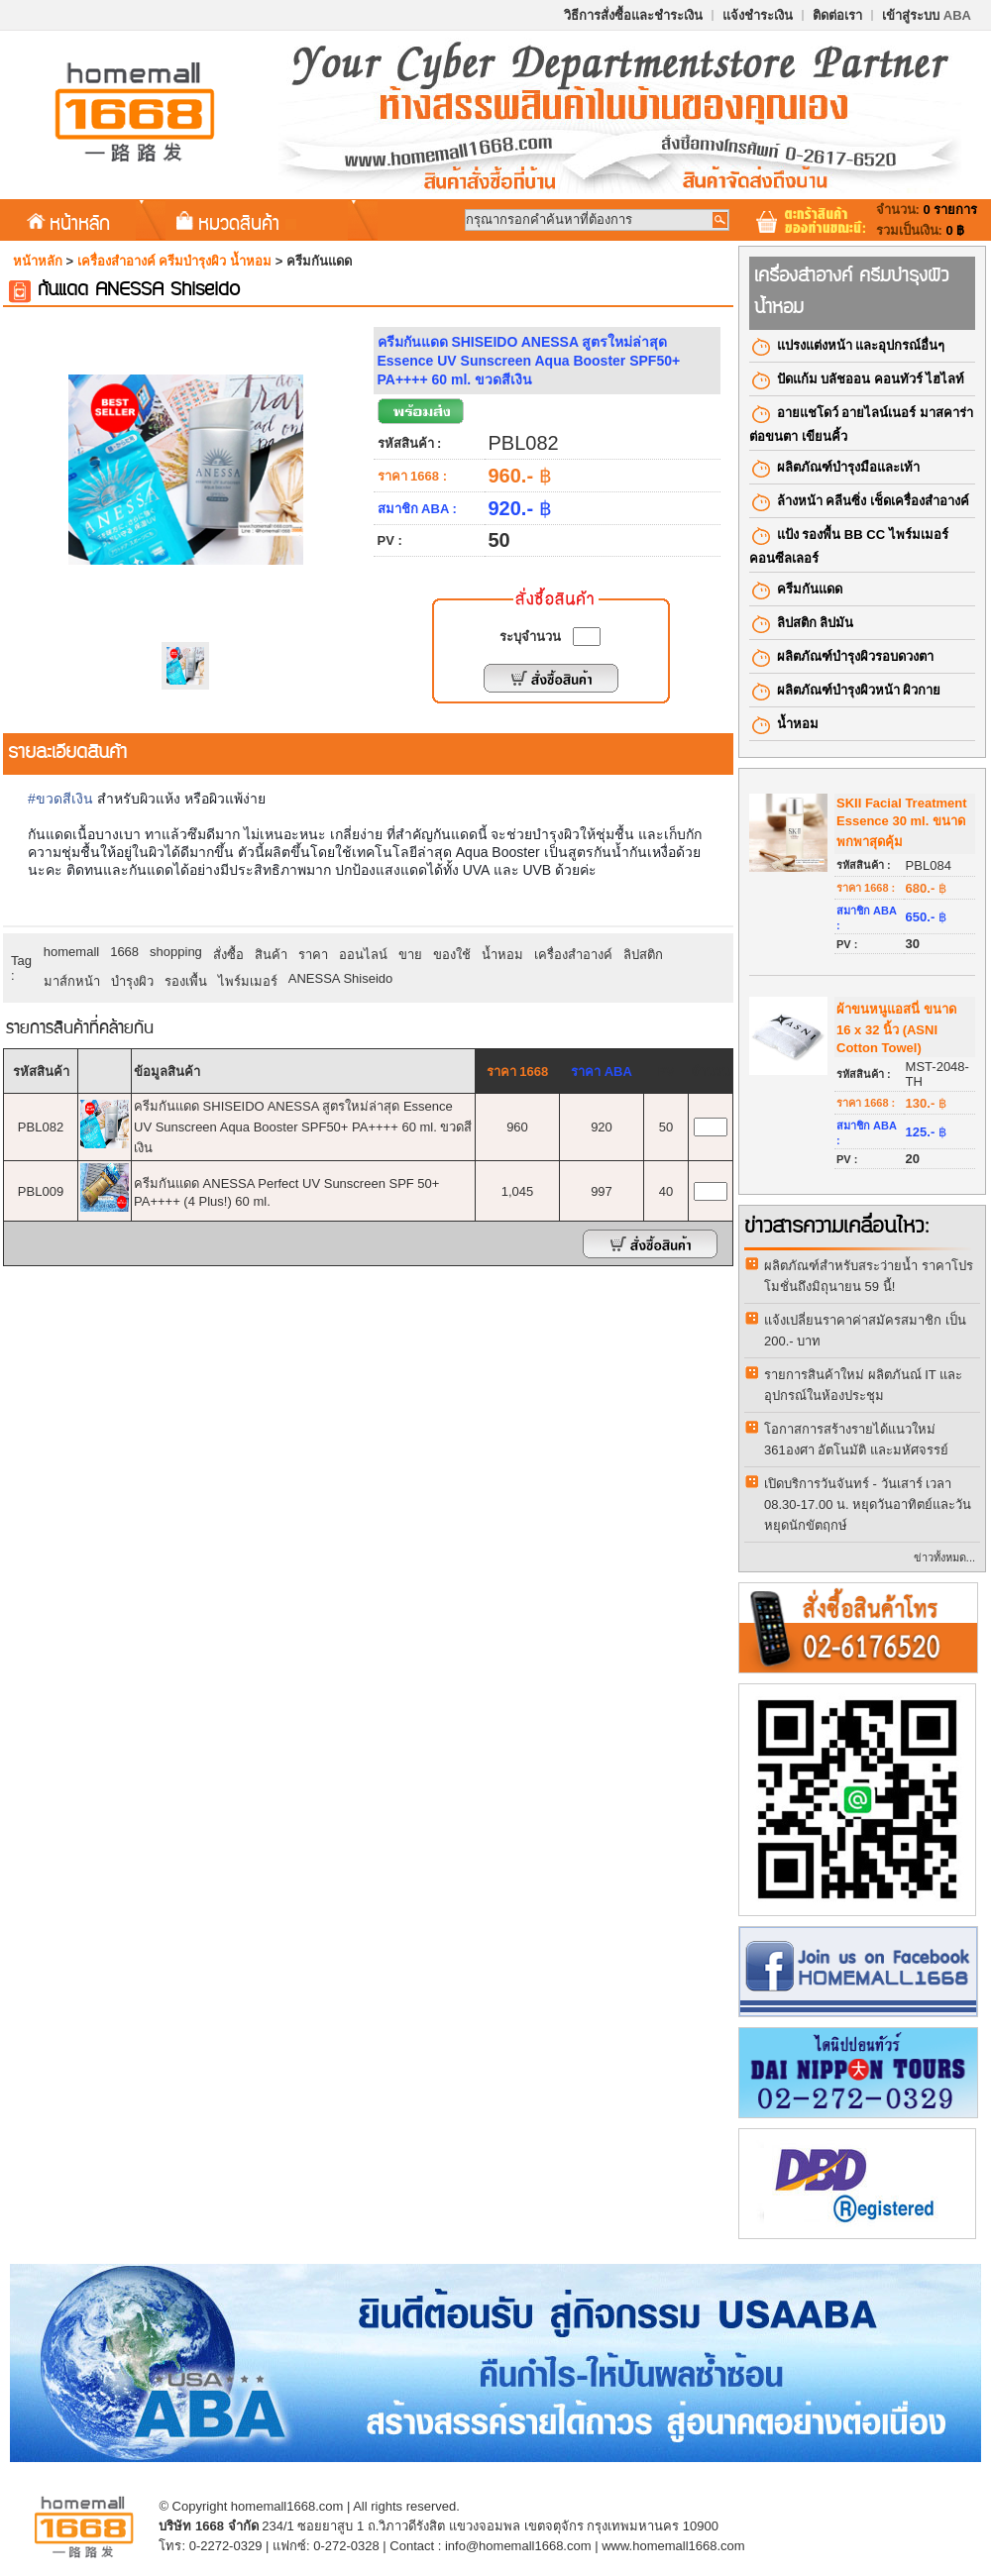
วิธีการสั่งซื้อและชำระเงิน (633, 15)
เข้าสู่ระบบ (926, 15)
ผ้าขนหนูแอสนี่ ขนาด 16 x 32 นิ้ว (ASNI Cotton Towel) (896, 1028)
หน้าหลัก (68, 222)
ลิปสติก (643, 954)
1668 (124, 951)
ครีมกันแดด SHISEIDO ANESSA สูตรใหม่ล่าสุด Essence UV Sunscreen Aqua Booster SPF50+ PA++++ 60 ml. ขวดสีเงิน (303, 1127)
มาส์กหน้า (72, 981)
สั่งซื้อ (228, 954)
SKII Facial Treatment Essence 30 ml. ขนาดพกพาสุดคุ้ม (901, 822)
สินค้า (271, 954)
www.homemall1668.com (673, 2545)
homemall (71, 951)
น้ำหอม (502, 954)
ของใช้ (452, 954)
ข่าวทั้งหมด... (944, 1557)
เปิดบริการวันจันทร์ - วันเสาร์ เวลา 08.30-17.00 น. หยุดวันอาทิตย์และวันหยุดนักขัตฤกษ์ (867, 1504)
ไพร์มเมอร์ (247, 981)
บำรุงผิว (132, 981)
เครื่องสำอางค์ (573, 954)
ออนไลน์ (363, 954)
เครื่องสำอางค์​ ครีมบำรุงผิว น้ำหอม (174, 261)
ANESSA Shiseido (340, 978)
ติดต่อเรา (837, 15)
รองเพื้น (186, 981)
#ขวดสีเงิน (60, 798)
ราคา (313, 954)
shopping (176, 951)
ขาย (410, 954)
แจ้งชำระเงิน (757, 15)
